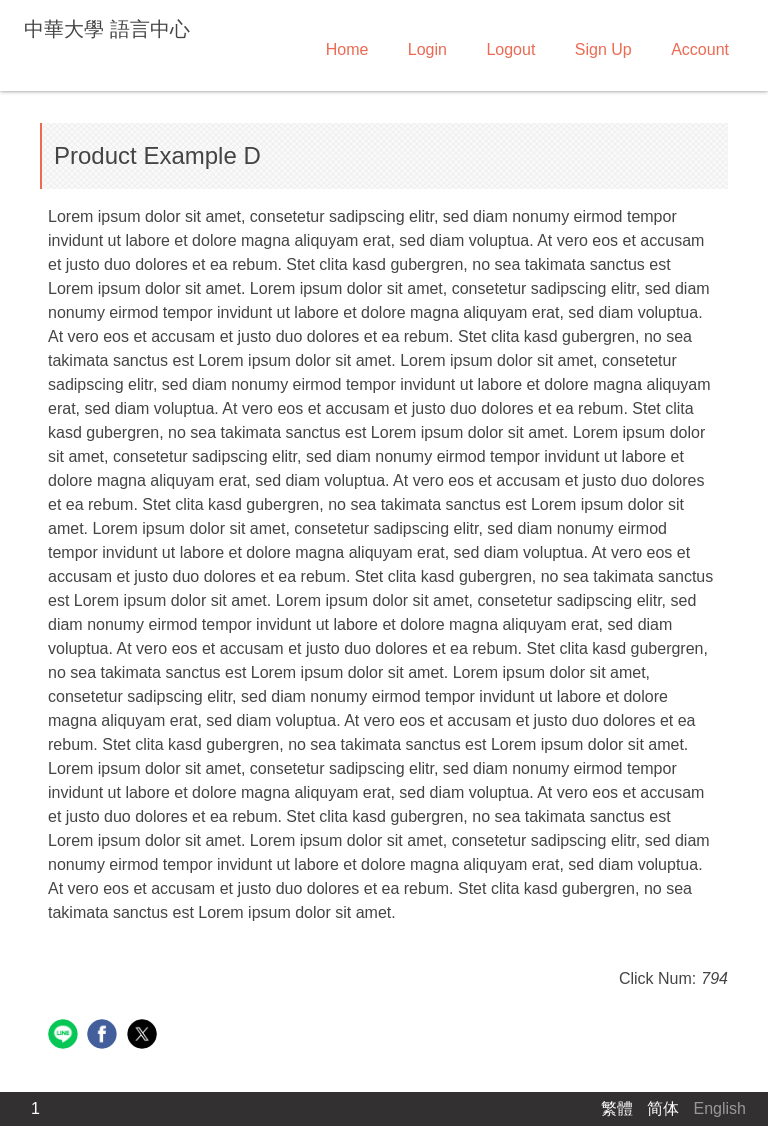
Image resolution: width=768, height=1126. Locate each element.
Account (700, 49)
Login (427, 49)
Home (347, 49)
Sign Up (603, 49)
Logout (510, 49)
